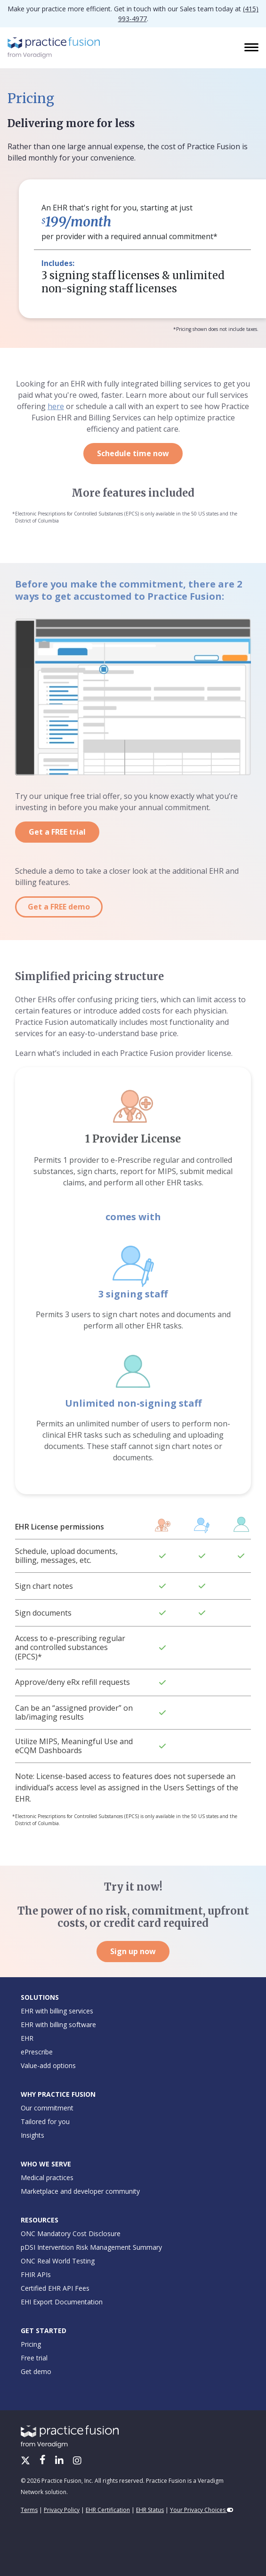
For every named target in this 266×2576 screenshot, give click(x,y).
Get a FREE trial (57, 832)
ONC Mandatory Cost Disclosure (71, 2233)
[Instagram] (77, 2461)
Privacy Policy (62, 2510)
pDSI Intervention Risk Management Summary (91, 2247)
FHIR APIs (36, 2274)
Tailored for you (45, 2121)
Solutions (40, 1997)
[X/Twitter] (26, 2461)
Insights (32, 2135)
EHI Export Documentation (62, 2301)
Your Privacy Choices (202, 2510)
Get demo (36, 2371)
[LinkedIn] (60, 2461)
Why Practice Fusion (58, 2094)
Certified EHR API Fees (55, 2288)
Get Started (43, 2330)
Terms (29, 2510)
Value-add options (48, 2065)
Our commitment (47, 2107)
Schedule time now (133, 453)
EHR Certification (108, 2510)
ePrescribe (37, 2051)
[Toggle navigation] (252, 48)
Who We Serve (46, 2163)
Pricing (31, 2344)
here (56, 406)
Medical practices (47, 2177)
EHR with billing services (57, 2010)
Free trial (34, 2357)
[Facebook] (44, 2461)
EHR (27, 2038)
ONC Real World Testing (58, 2260)
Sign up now (133, 1951)
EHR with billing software (58, 2024)
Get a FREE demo (59, 907)
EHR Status (150, 2510)
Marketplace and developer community (80, 2191)
